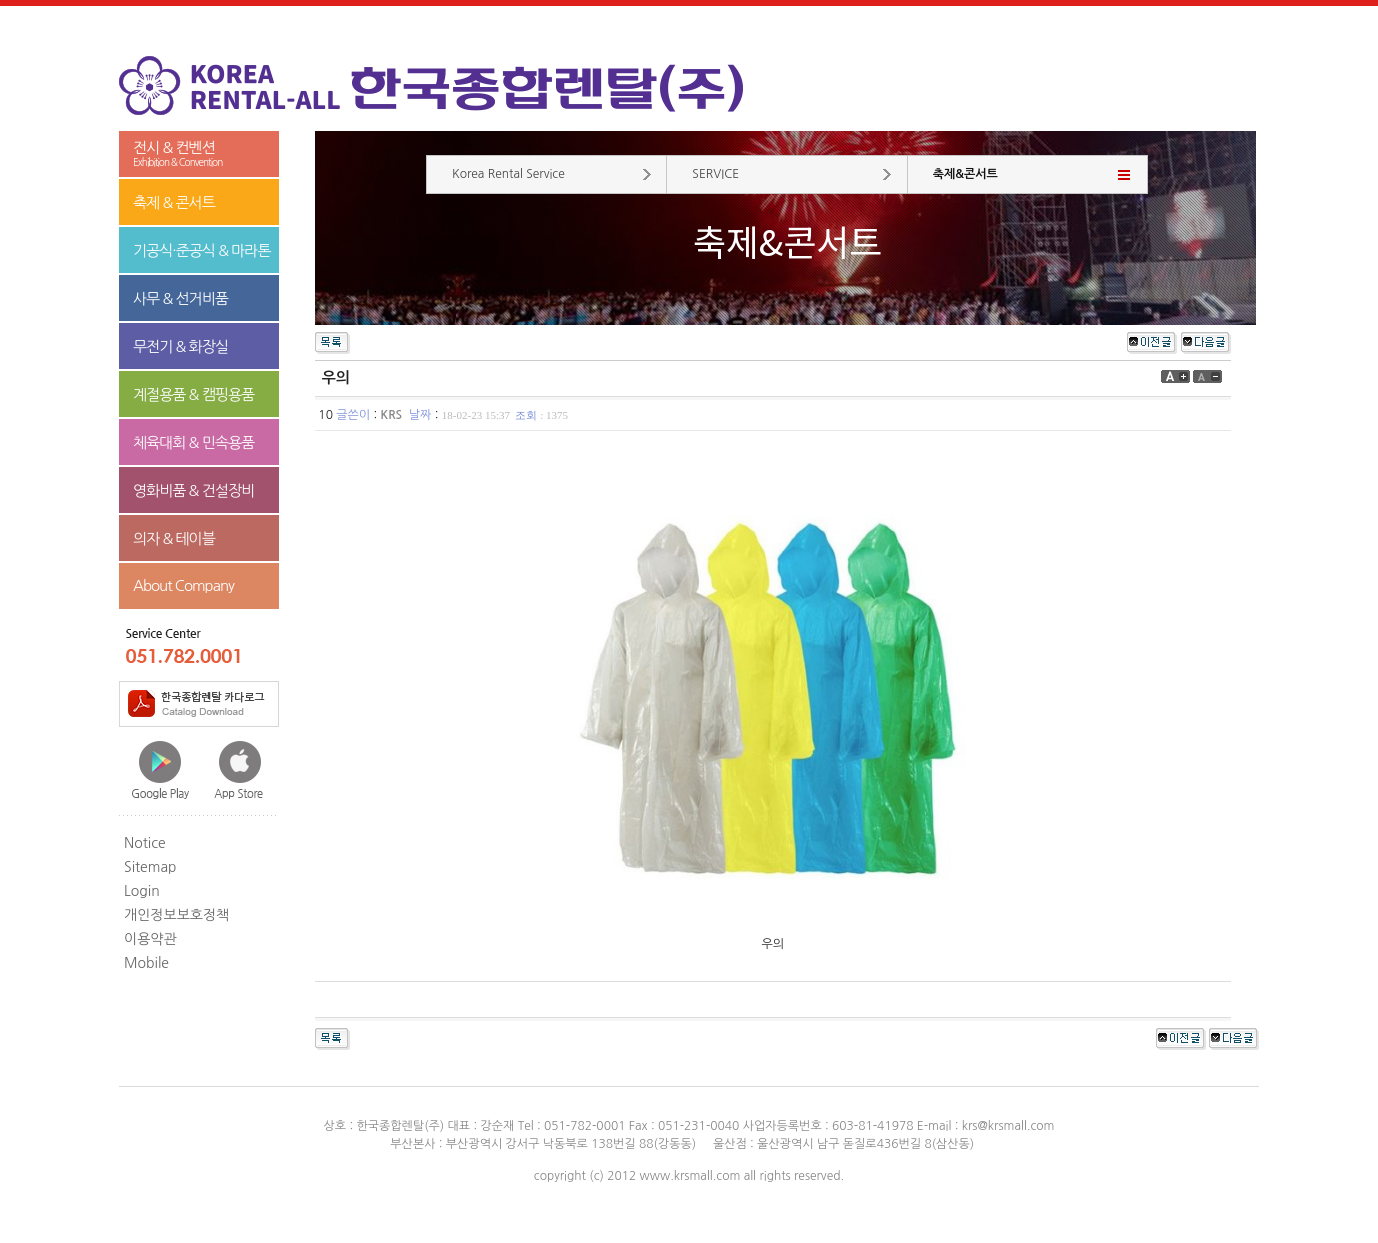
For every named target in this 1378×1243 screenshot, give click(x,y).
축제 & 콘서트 (174, 202)
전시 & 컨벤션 (199, 154)
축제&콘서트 (965, 174)
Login (142, 891)
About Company (183, 585)
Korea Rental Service (508, 174)
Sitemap (150, 867)
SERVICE (715, 174)
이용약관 (150, 939)
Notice (145, 843)
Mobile (146, 963)
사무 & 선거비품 (180, 298)
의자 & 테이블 (174, 538)
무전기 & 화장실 (180, 346)
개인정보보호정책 (176, 915)
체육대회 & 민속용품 (193, 442)
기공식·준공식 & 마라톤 (202, 250)
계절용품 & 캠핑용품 (193, 394)
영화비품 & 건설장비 (193, 490)
